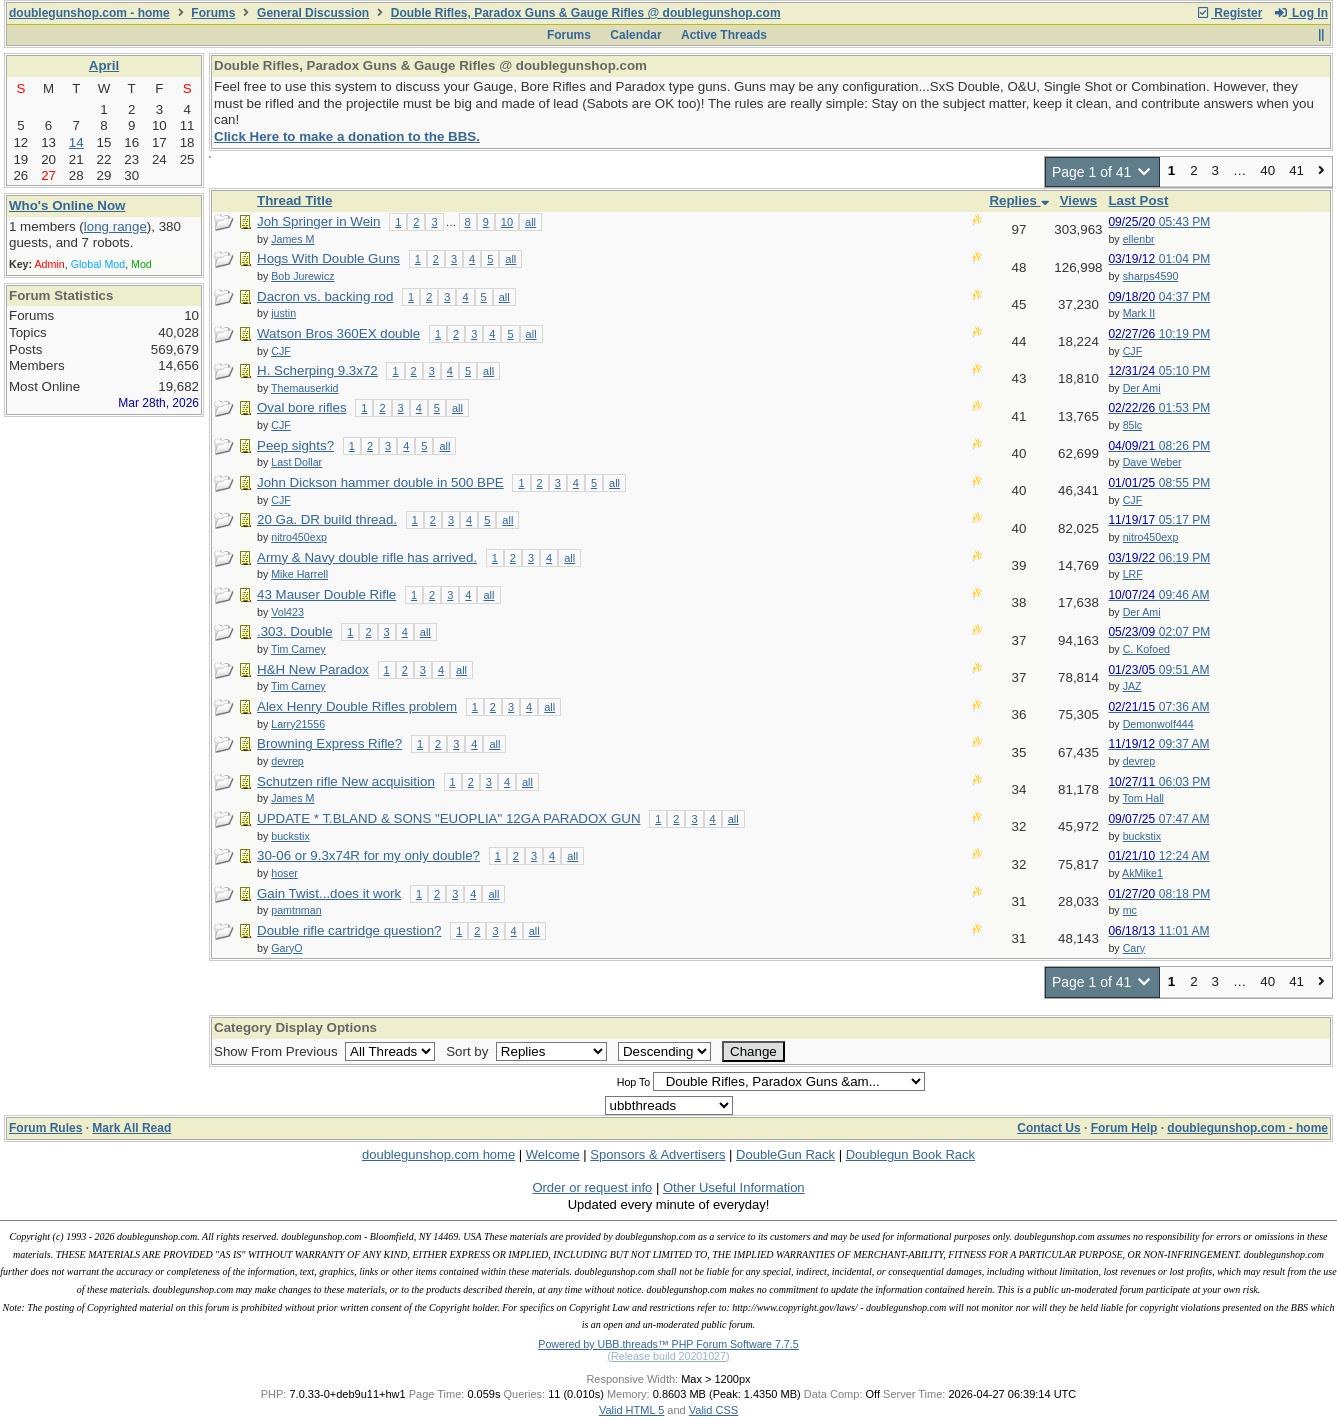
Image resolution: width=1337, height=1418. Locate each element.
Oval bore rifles (302, 407)
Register (1229, 13)
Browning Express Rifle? (329, 743)
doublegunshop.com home (438, 1154)
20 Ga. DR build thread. (327, 519)
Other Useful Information (734, 1187)
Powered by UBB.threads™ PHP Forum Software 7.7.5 (668, 1344)
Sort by (469, 1051)
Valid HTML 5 (631, 1410)
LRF (1133, 574)
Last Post (1138, 200)
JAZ (1132, 686)
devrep (1139, 761)
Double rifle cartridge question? (349, 930)
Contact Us (1048, 1128)
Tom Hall (1142, 798)
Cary (1134, 948)
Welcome (553, 1154)
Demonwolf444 (1158, 724)
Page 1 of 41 (1102, 172)
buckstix (1142, 836)
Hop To (634, 1082)
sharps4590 (1151, 276)
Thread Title (294, 200)
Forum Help (1124, 1128)
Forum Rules (45, 1128)
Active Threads (724, 35)
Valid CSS (713, 1410)
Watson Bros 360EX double (338, 333)
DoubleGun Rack (785, 1154)
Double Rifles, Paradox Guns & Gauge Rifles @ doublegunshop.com (586, 13)
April (104, 65)
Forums (213, 13)
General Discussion (313, 13)
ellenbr (1139, 239)
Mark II (1139, 313)
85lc (1133, 425)
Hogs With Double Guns (328, 258)
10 (507, 222)
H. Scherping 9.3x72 (317, 370)
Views (1079, 200)
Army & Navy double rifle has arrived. (367, 557)
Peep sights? (295, 445)
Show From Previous (277, 1051)
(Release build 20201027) (668, 1356)
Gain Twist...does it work (329, 893)
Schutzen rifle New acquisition (346, 781)
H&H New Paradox (313, 669)
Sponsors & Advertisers (657, 1154)
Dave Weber (1152, 462)
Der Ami (1142, 388)
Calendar (635, 35)
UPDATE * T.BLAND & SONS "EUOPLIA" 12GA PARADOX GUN (449, 818)
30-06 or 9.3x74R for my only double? (368, 855)
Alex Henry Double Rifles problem (357, 706)
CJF (1133, 351)
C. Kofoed (1146, 649)
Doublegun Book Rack (910, 1154)
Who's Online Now (67, 205)
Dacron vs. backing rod (325, 296)
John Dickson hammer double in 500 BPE (380, 482)
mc (1130, 910)
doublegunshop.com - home (89, 13)
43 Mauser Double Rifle (326, 594)
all (530, 222)
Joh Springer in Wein (318, 221)
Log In (1301, 13)
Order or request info (592, 1187)
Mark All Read (131, 1128)
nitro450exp (1151, 537)
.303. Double (295, 631)
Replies (1018, 200)
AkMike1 (1142, 873)
